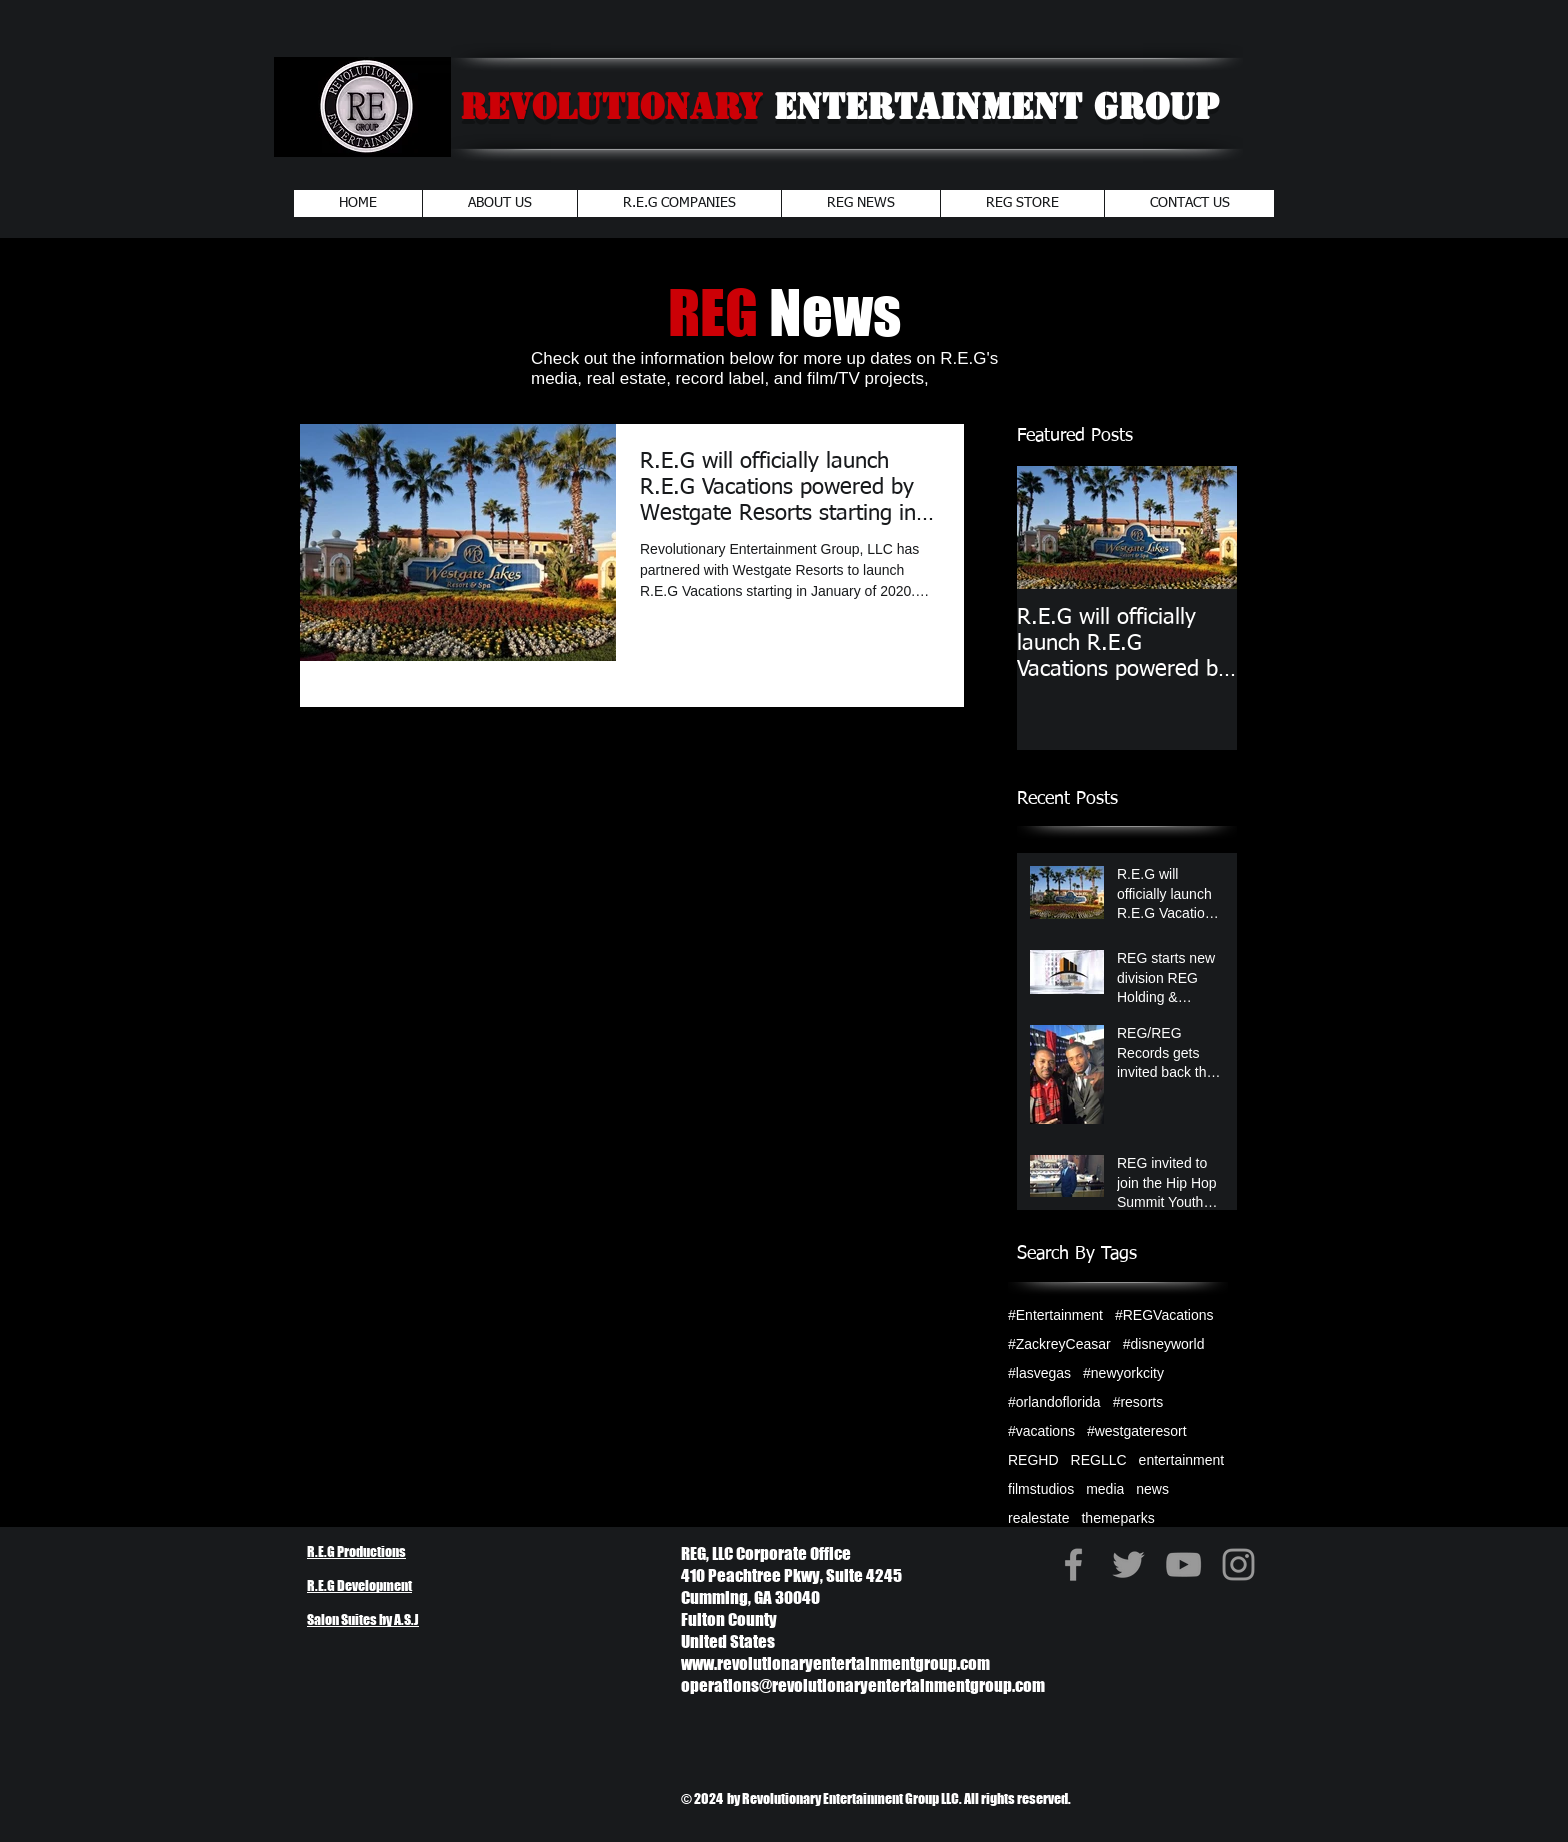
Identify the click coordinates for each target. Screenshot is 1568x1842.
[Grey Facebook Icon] (1073, 1564)
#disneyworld (1164, 1344)
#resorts (1138, 1402)
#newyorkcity (1123, 1373)
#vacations (1041, 1431)
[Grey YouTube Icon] (1183, 1564)
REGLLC (1099, 1460)
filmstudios (1041, 1489)
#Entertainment (1055, 1315)
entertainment (1182, 1460)
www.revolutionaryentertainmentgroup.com (835, 1663)
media (1105, 1489)
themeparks (1117, 1518)
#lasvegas (1039, 1373)
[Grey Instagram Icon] (1238, 1564)
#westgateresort (1137, 1431)
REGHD (1033, 1460)
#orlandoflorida (1054, 1402)
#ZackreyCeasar (1059, 1344)
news (1152, 1489)
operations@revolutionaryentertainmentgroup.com (863, 1685)
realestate (1038, 1518)
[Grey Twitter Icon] (1128, 1564)
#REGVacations (1164, 1315)
